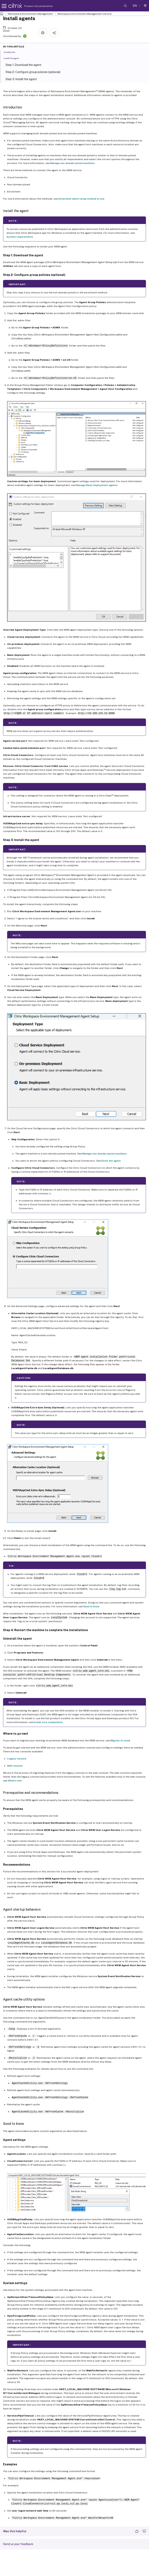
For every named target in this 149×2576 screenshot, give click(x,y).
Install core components (48, 1722)
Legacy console (16, 1758)
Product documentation (33, 6)
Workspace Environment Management (30, 13)
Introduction (12, 51)
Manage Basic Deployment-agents (97, 485)
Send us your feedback (18, 2544)
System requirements (20, 236)
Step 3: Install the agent (24, 79)
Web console (15, 1765)
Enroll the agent (111, 1160)
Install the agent (14, 58)
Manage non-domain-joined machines (72, 163)
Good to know (91, 1606)
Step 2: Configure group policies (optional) (36, 72)
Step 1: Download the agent (26, 65)
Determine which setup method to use (81, 198)
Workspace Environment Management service (84, 13)
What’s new (15, 1780)
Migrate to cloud (120, 1740)
